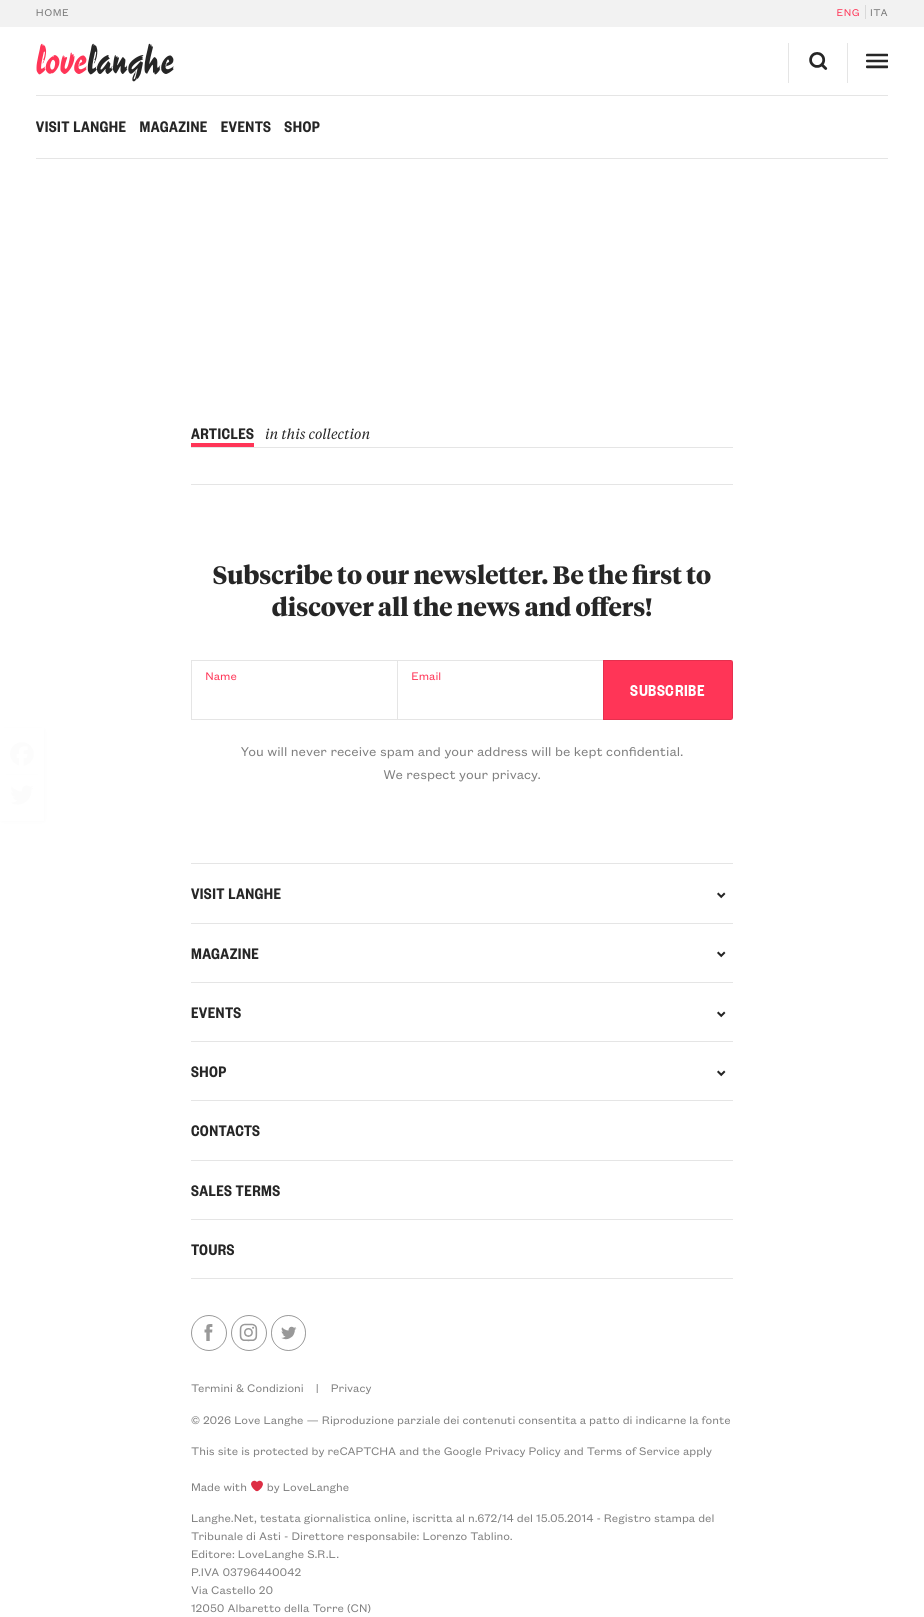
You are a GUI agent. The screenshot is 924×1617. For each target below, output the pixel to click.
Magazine (173, 126)
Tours (213, 1249)
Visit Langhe (81, 126)
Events (246, 126)
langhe (105, 62)
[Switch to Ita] (877, 12)
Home (53, 12)
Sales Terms (236, 1190)
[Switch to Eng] (850, 12)
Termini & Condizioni (247, 1387)
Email (426, 675)
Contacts (225, 1130)
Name (220, 675)
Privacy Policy (523, 1450)
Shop (302, 126)
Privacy (351, 1387)
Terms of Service (633, 1450)
